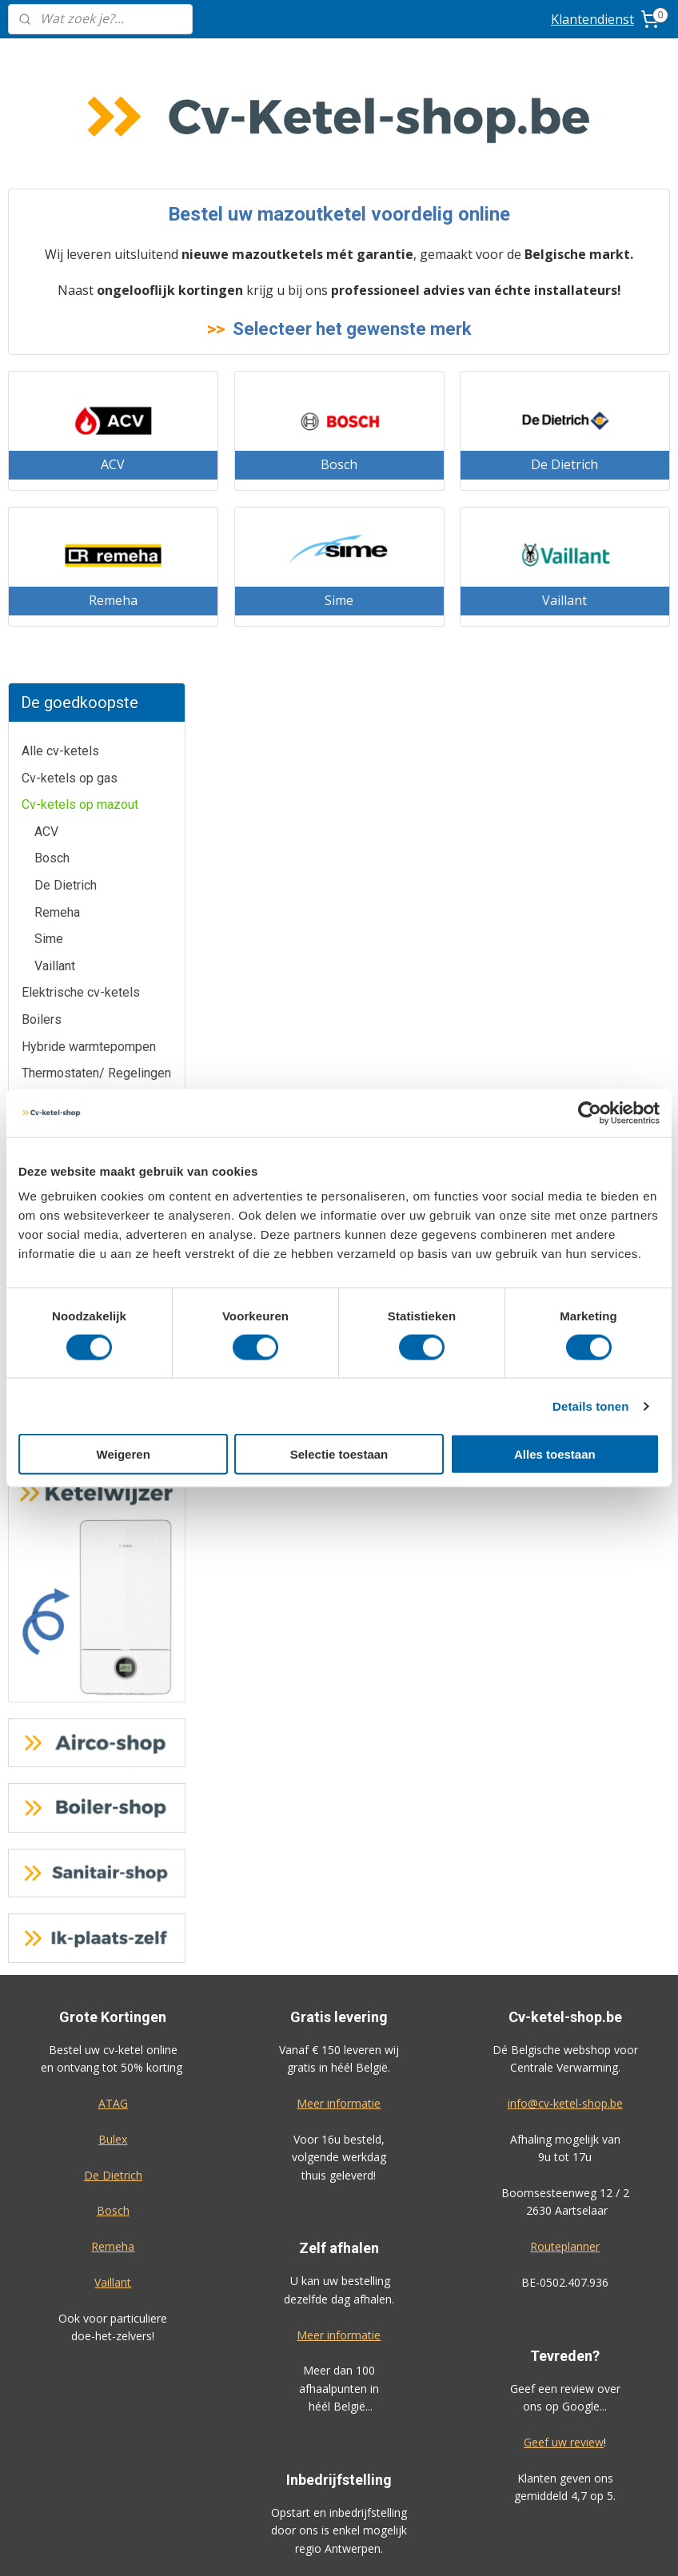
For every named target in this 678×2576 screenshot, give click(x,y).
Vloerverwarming (69, 514)
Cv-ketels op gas (70, 191)
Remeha (57, 325)
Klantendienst (592, 19)
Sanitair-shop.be (339, 2245)
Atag (34, 594)
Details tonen (590, 1405)
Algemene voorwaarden (339, 2371)
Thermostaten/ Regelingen (96, 487)
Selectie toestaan (339, 1454)
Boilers (42, 433)
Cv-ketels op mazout (80, 218)
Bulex (37, 648)
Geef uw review (564, 1856)
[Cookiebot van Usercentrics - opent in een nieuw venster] (590, 1113)
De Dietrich (65, 299)
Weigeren (123, 1454)
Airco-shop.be (338, 2137)
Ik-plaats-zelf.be (339, 2281)
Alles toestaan (555, 1454)
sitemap (392, 2547)
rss (426, 2547)
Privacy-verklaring (338, 2406)
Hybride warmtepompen (89, 460)
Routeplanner (565, 1660)
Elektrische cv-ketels (81, 406)
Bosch (52, 272)
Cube (36, 675)
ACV (46, 245)
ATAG (113, 1517)
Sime (48, 352)
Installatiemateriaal (75, 540)
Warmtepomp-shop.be (339, 2209)
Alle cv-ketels (60, 165)
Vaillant (54, 380)
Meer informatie (339, 1517)
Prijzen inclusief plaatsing (112, 2297)
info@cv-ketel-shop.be (565, 1517)
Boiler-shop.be (339, 2173)
